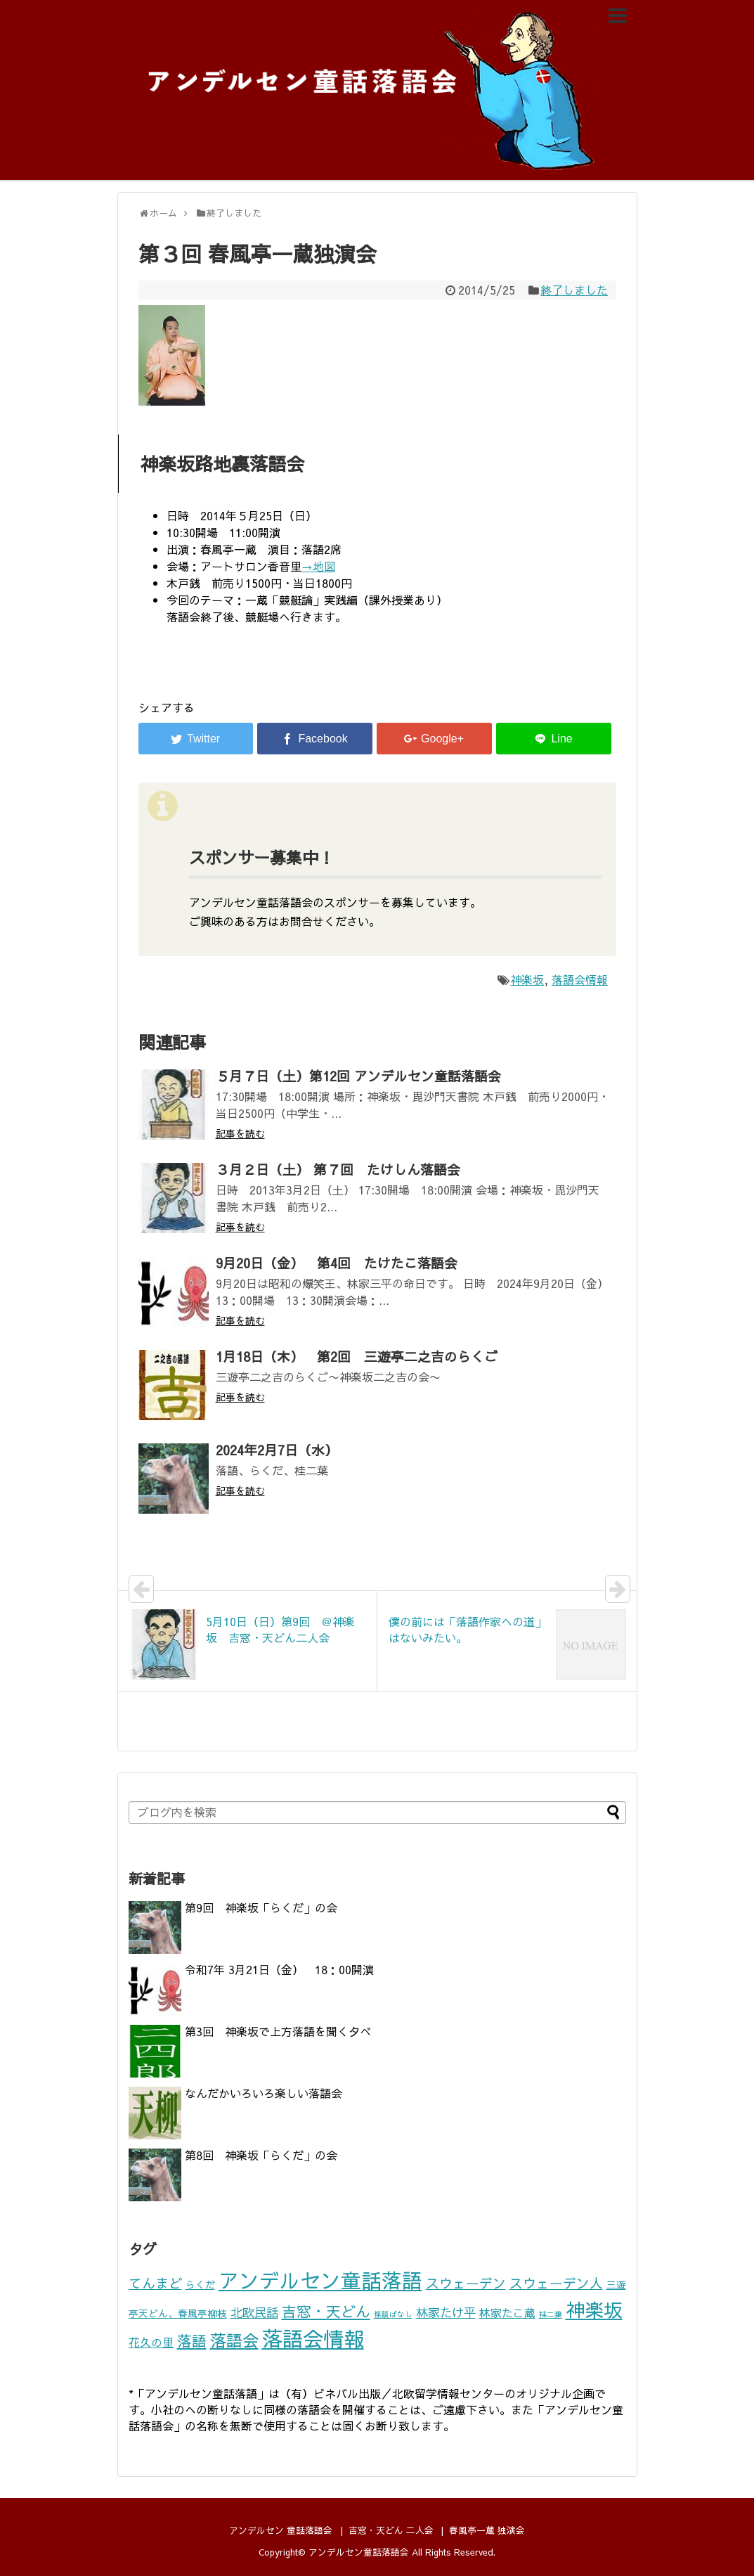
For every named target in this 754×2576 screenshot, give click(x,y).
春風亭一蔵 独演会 (487, 2530)
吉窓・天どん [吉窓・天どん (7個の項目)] (326, 2311)
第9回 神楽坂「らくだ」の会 (261, 1907)
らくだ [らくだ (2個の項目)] (200, 2284)
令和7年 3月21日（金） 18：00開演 (279, 1969)
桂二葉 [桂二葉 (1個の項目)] (550, 2314)
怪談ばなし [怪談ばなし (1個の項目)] (393, 2314)
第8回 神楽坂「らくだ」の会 (261, 2155)
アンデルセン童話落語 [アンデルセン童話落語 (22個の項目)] (320, 2280)
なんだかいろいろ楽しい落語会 (263, 2093)
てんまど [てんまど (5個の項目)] (155, 2283)
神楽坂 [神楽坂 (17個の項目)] (594, 2309)
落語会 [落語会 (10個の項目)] (234, 2340)
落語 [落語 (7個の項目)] (192, 2341)
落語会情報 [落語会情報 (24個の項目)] (313, 2338)
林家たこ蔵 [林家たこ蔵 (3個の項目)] (507, 2312)
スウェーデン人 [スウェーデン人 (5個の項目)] (556, 2283)
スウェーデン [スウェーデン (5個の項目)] (466, 2283)
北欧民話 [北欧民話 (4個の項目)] (254, 2312)
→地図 (318, 566)
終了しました (574, 289)
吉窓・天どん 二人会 (391, 2530)
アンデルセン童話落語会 (358, 2552)
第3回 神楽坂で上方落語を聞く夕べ (278, 2031)
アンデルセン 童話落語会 (280, 2530)
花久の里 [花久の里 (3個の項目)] (151, 2342)
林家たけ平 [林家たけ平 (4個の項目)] (446, 2312)
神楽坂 (527, 979)
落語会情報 (580, 979)
